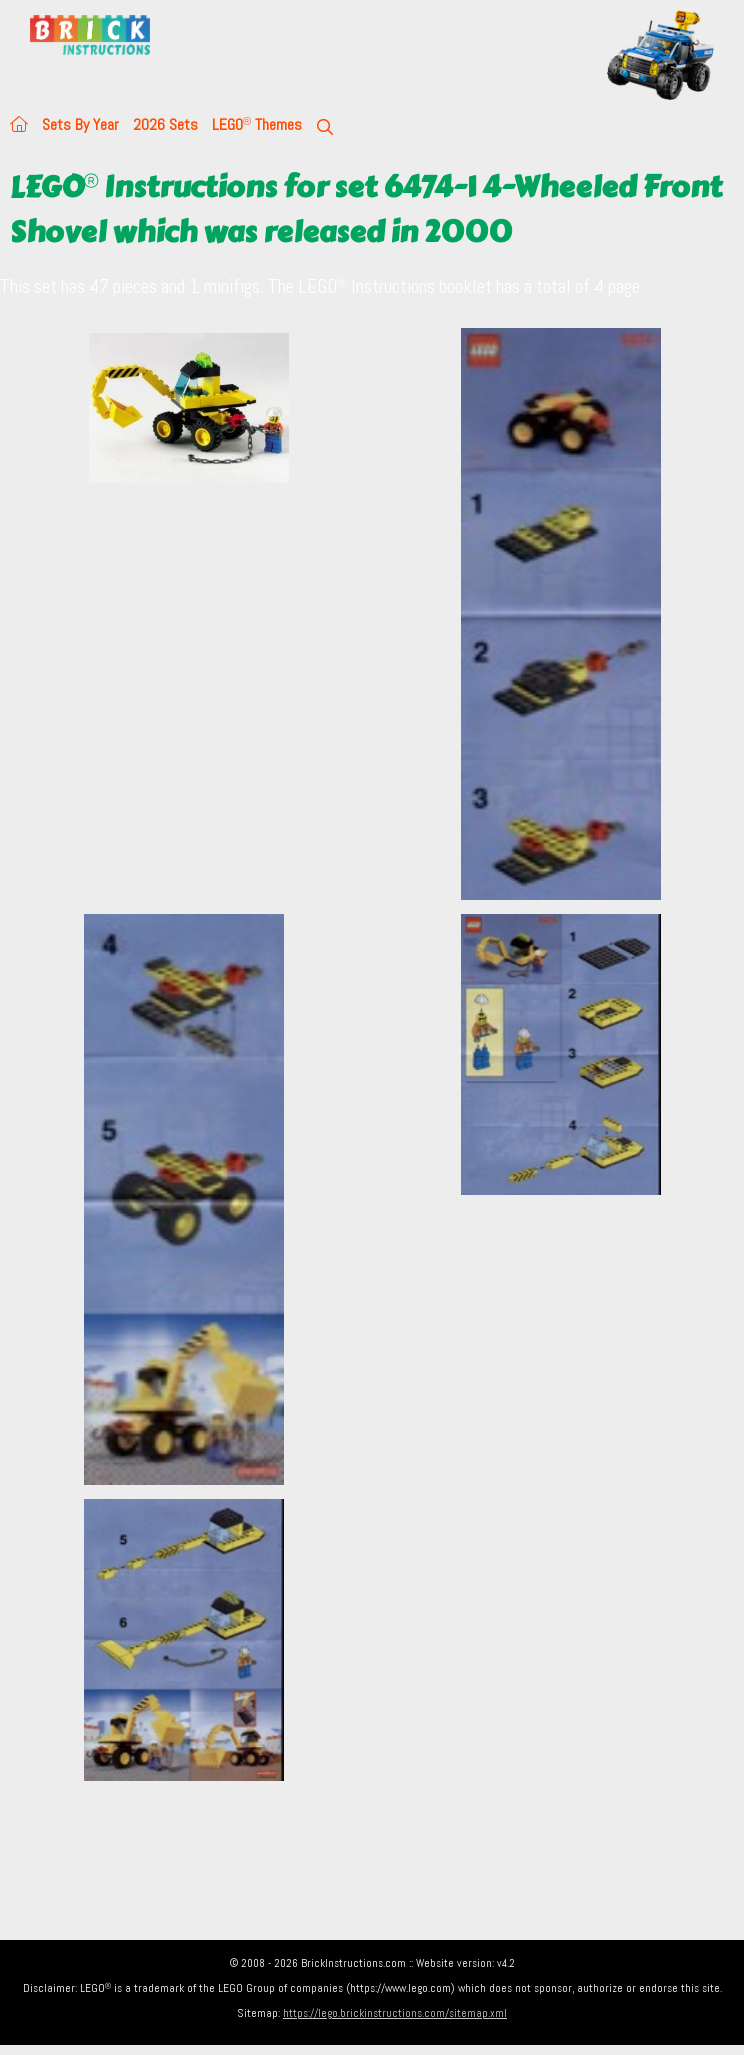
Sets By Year (80, 124)
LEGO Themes (257, 124)
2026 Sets (165, 124)
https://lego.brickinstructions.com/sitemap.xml (395, 2013)
